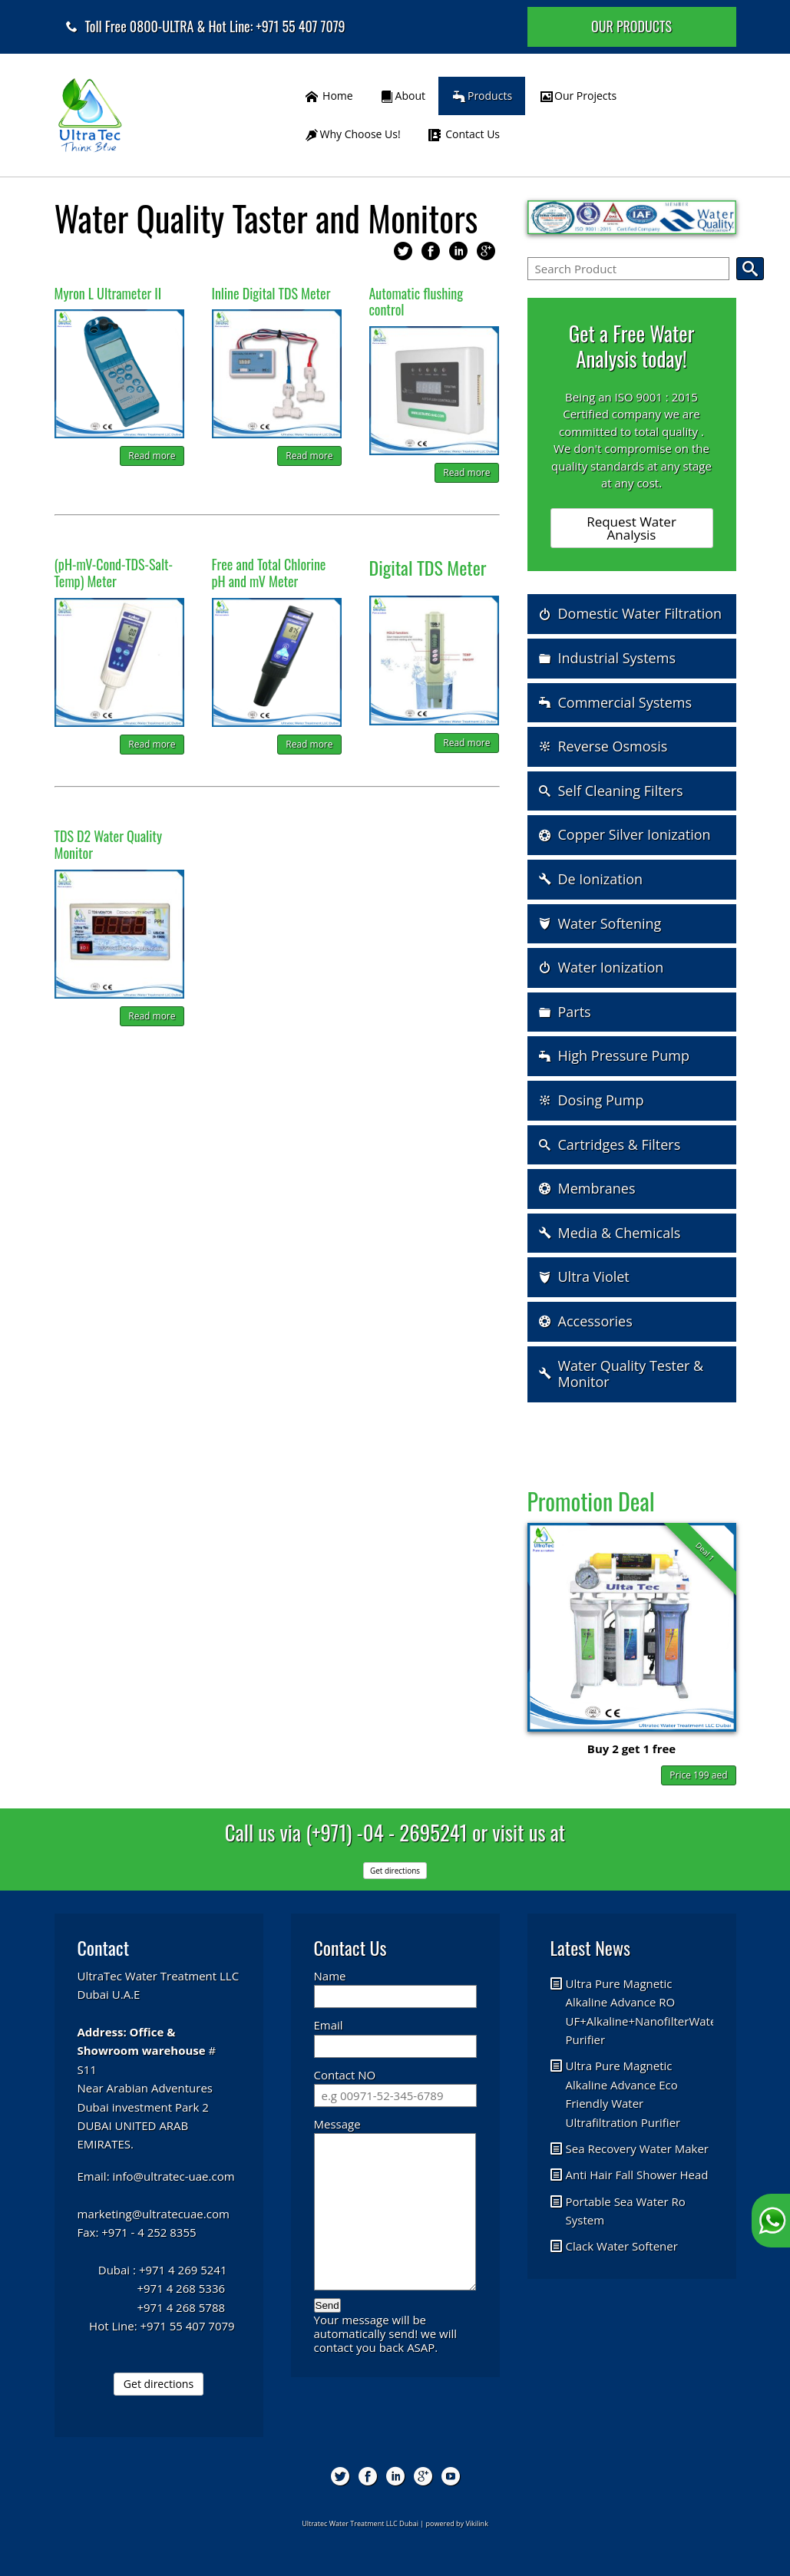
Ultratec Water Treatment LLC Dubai (360, 2523)
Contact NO (345, 2074)
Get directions (158, 2383)
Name (330, 1975)
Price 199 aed (698, 1775)
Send (327, 2305)
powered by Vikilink (457, 2523)
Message (337, 2124)
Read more (151, 455)
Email (328, 2025)
